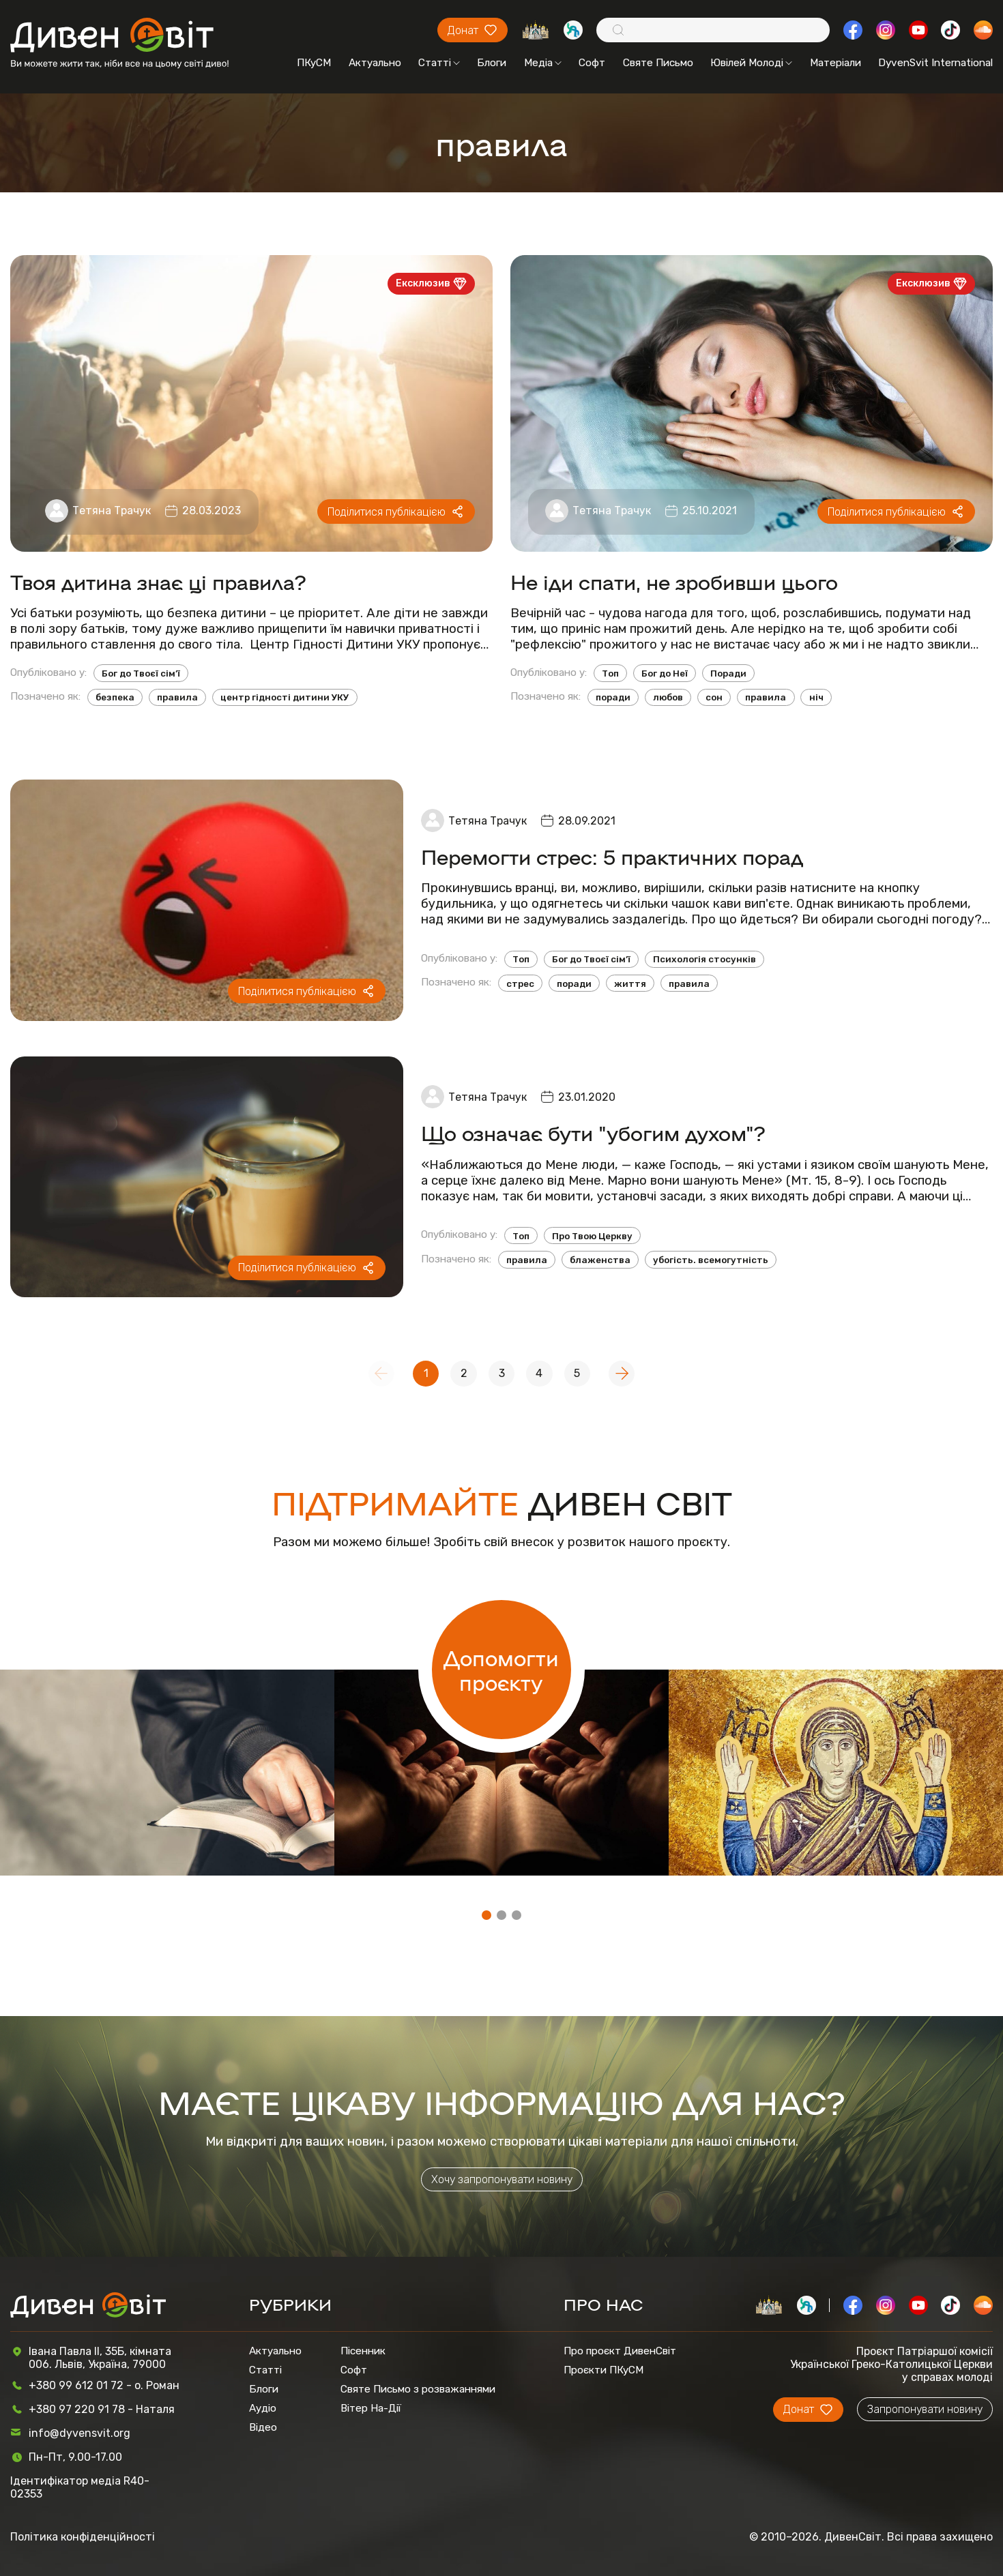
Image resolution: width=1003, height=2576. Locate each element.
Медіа (543, 63)
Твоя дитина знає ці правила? (158, 581)
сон (714, 697)
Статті (439, 63)
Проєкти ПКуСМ (603, 2370)
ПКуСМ (314, 63)
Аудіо (262, 2408)
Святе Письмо (658, 63)
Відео (263, 2427)
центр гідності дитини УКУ (284, 697)
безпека (115, 697)
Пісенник (363, 2351)
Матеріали (835, 63)
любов (668, 697)
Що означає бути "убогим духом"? (593, 1132)
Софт (592, 63)
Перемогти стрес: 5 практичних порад (612, 856)
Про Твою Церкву (592, 1235)
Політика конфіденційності (82, 2536)
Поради (728, 673)
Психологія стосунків (704, 958)
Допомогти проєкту (501, 1669)
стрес (520, 983)
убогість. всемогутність (710, 1259)
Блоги (491, 63)
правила (177, 697)
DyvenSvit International (935, 63)
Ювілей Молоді (751, 63)
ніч (816, 697)
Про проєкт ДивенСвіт (620, 2351)
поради (613, 697)
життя (630, 983)
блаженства (600, 1259)
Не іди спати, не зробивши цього (674, 581)
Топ (610, 673)
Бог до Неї (664, 673)
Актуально (375, 63)
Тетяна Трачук (111, 510)
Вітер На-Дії (370, 2408)
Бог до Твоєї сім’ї (141, 673)
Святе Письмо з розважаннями (417, 2389)
